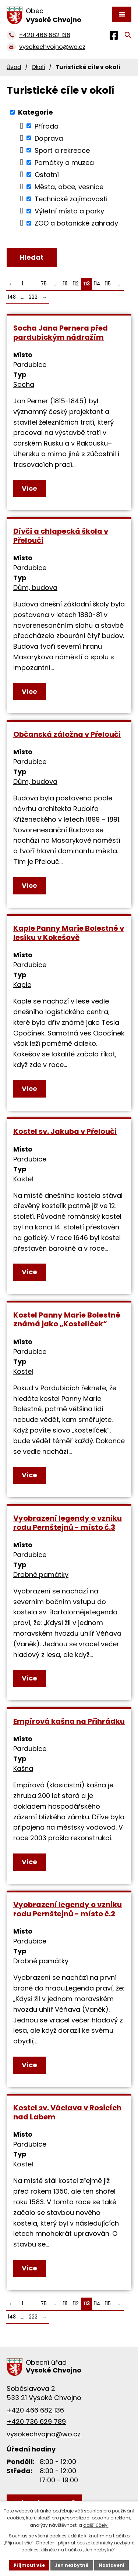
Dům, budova (35, 587)
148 (12, 296)
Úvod (14, 67)
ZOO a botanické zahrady (76, 223)
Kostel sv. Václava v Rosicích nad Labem (67, 2112)
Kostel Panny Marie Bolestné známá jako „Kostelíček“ (66, 1319)
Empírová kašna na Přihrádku (69, 1721)
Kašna (23, 1768)
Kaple (22, 984)
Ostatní (47, 174)
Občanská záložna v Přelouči (67, 734)
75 (44, 283)
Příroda (47, 125)
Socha (23, 384)
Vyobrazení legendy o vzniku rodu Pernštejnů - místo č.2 (67, 1909)
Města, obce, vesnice (69, 186)
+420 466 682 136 (35, 2410)
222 (33, 296)
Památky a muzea (64, 162)
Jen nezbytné (72, 2565)
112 (76, 283)
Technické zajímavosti (71, 198)
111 (65, 283)
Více (29, 488)
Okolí (38, 67)
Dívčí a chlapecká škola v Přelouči (60, 535)
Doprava (49, 138)
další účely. (96, 2525)
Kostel (23, 1178)
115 (108, 283)
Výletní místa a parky (69, 211)
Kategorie (35, 112)
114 (97, 283)
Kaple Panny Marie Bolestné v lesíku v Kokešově (68, 933)
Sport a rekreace (62, 150)
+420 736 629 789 (36, 2421)
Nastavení (111, 2565)
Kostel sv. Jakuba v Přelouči (65, 1131)
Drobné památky (40, 1574)
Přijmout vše (29, 2565)
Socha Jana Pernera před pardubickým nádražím (60, 332)
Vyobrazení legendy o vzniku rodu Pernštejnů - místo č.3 (67, 1522)
